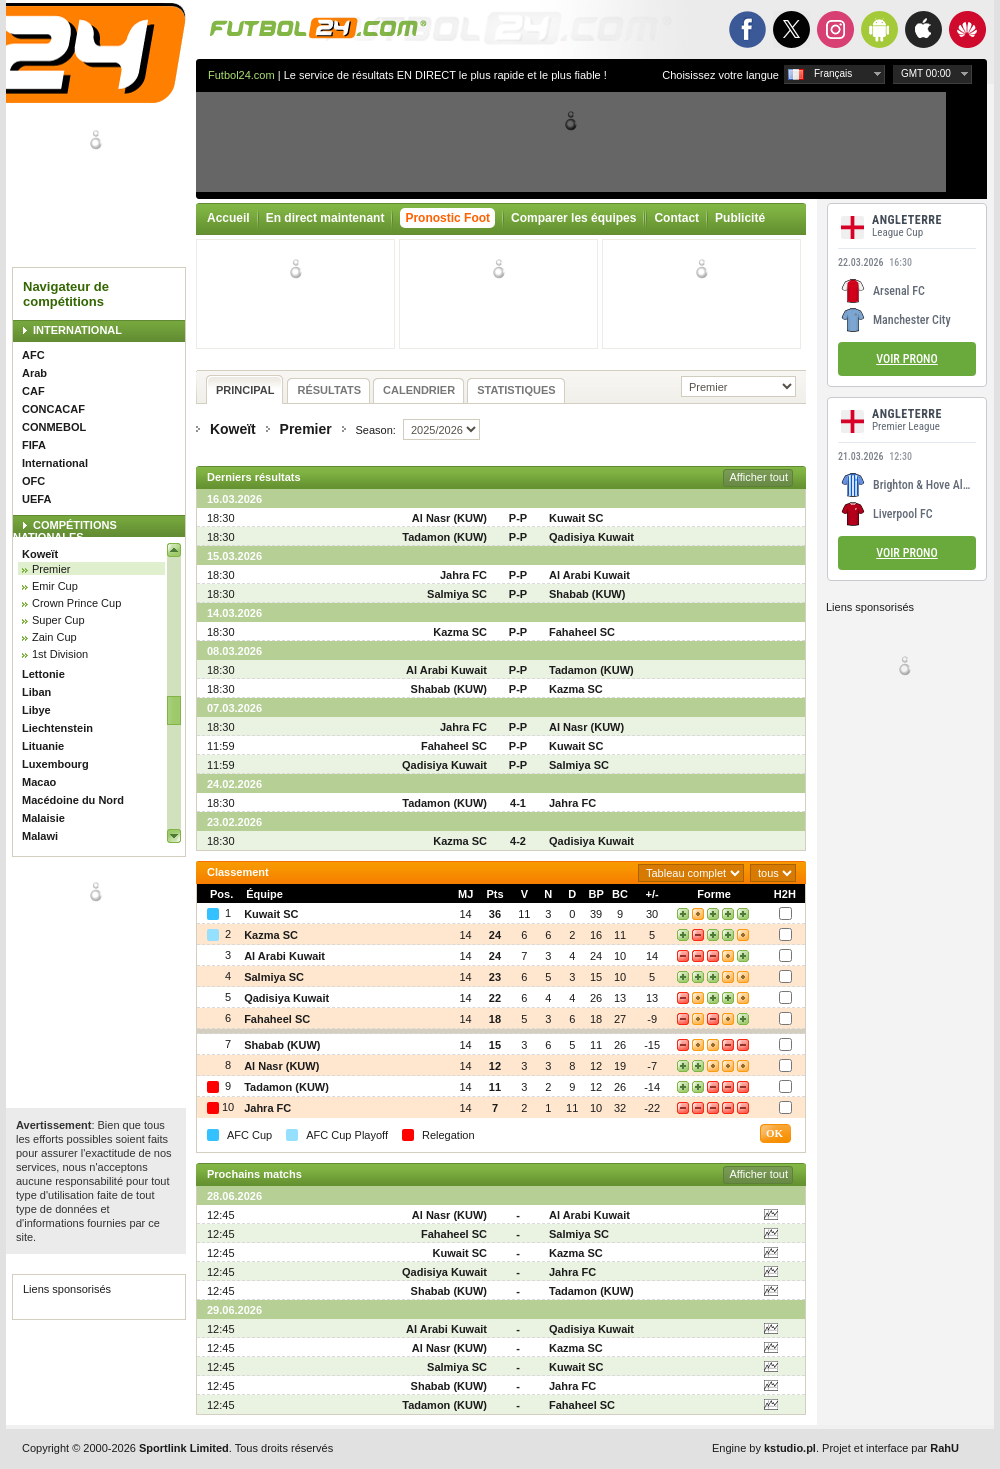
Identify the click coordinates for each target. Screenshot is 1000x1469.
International (55, 463)
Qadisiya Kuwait (591, 537)
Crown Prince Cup (76, 603)
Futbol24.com (241, 75)
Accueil (228, 218)
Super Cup (58, 620)
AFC (33, 355)
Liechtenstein (57, 728)
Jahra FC (463, 575)
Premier (51, 569)
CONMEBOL (54, 427)
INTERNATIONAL (77, 330)
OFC (33, 481)
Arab (34, 373)
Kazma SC (460, 632)
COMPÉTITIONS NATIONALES (65, 531)
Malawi (40, 836)
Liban (36, 692)
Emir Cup (55, 586)
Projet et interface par (890, 1448)
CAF (33, 391)
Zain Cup (54, 637)
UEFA (36, 499)
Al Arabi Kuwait (589, 575)
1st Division (60, 654)
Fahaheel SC (582, 632)
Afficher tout (759, 477)
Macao (39, 782)
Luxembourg (55, 764)
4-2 (518, 841)
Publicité (740, 218)
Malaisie (43, 818)
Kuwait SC (576, 518)
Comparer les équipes (573, 218)
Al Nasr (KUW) (449, 518)
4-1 (518, 803)
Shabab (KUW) (587, 594)
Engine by (764, 1448)
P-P (518, 518)
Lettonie (43, 674)
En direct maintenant (325, 218)
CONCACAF (53, 409)
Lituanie (43, 746)
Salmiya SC (457, 594)
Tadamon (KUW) (444, 537)
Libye (36, 710)
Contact (676, 218)
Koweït (40, 554)
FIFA (34, 445)
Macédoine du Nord (73, 800)
